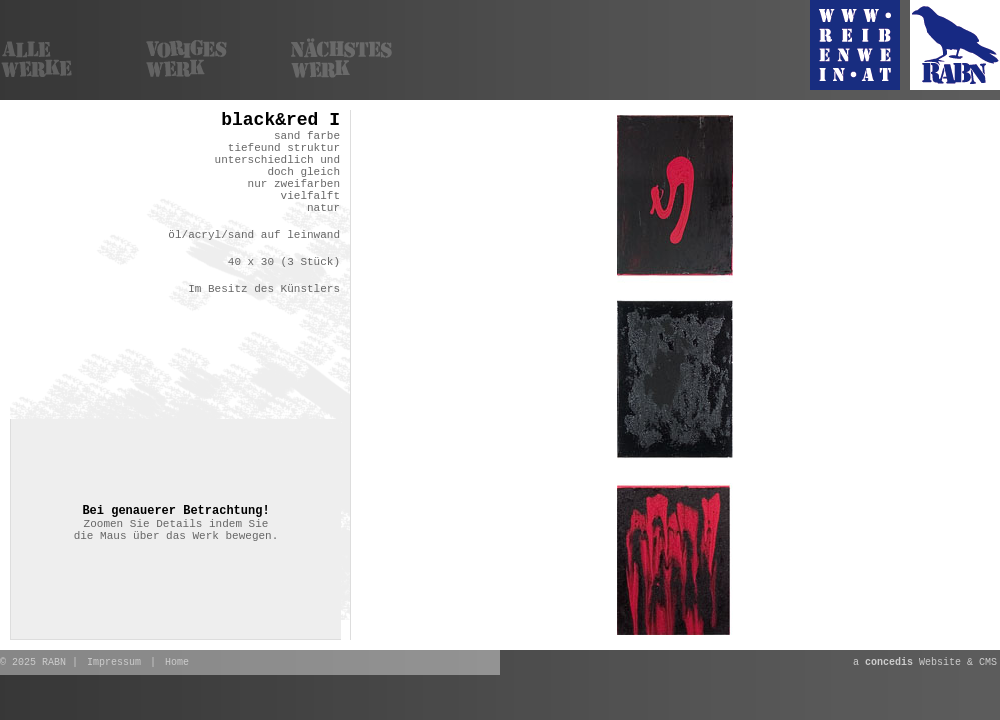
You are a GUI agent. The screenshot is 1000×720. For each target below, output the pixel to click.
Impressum (114, 662)
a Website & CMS (925, 662)
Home (177, 662)
